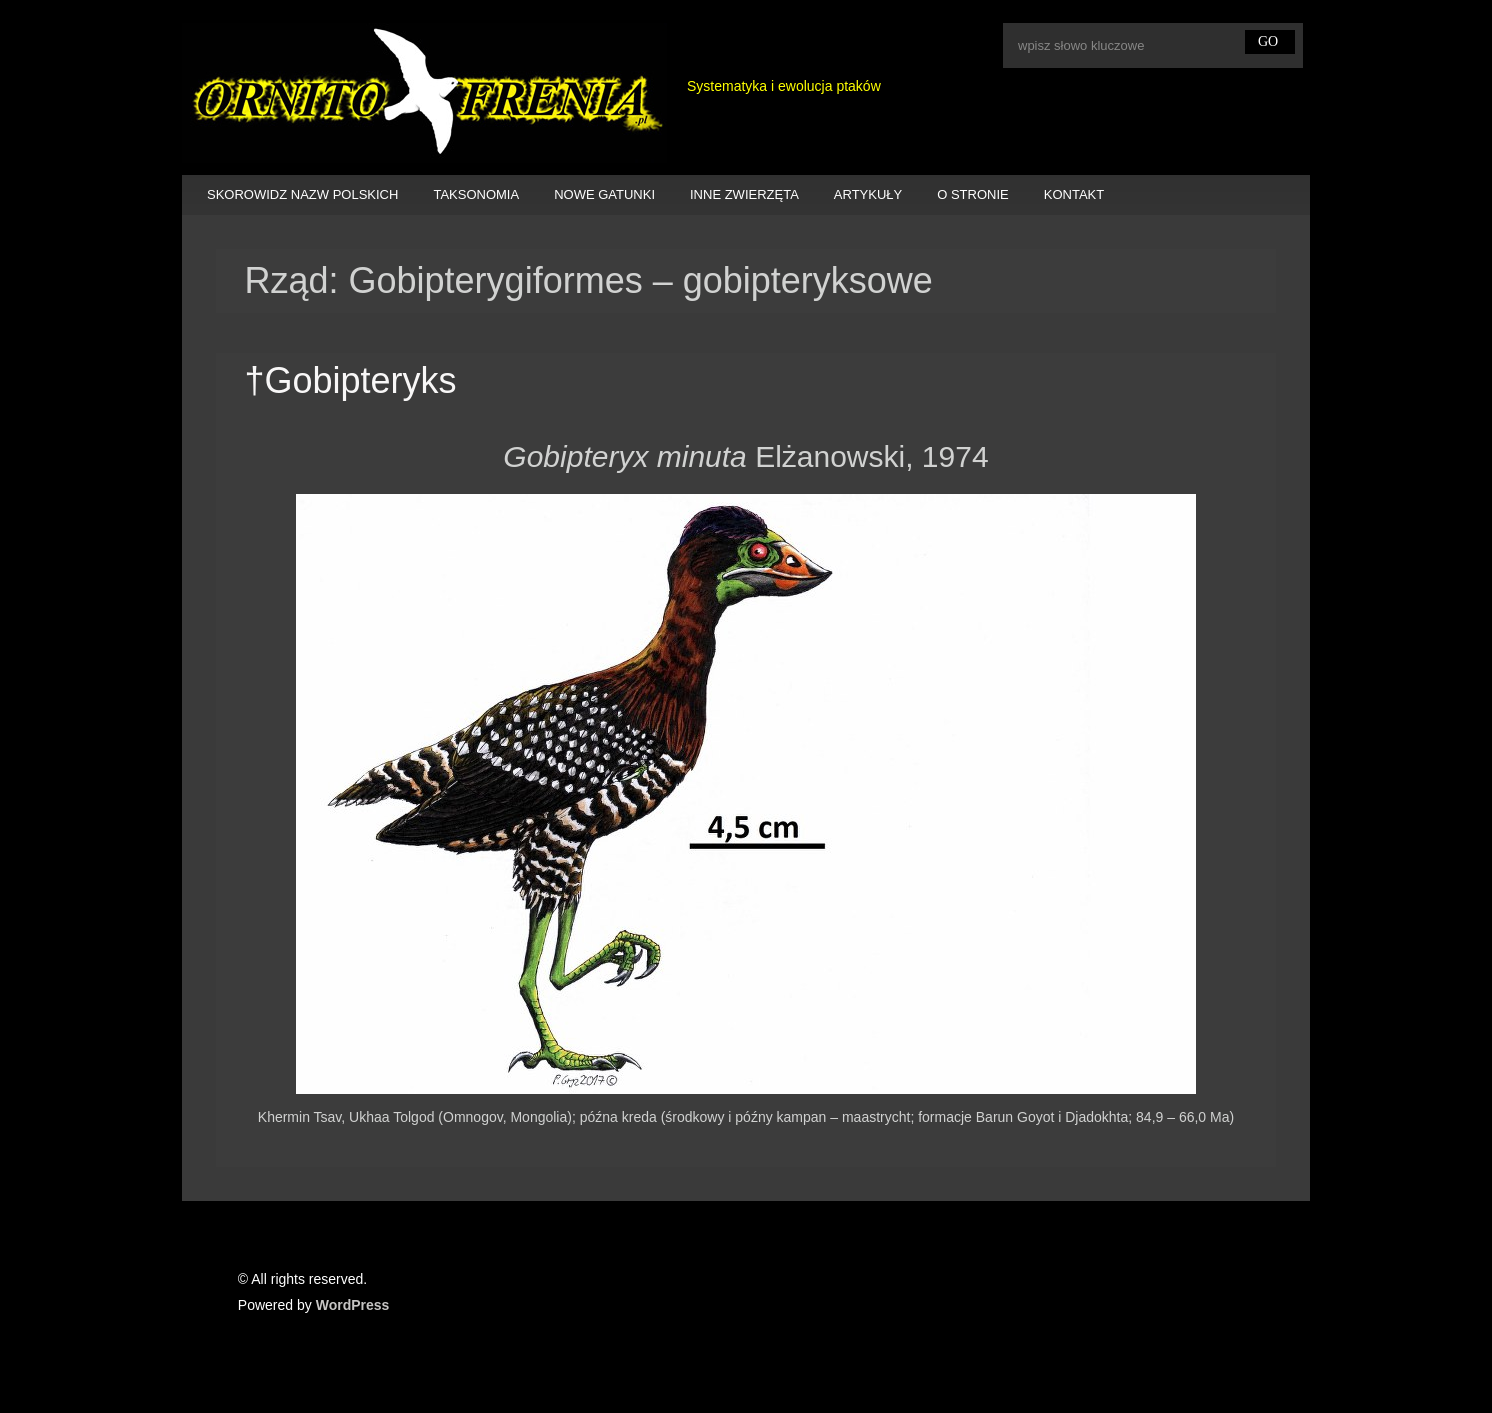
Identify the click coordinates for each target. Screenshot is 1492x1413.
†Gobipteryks (350, 380)
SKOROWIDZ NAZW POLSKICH (302, 194)
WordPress (353, 1305)
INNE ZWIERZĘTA (744, 194)
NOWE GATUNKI (604, 194)
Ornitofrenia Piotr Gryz (424, 93)
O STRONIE (973, 194)
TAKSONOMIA (476, 194)
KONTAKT (1074, 194)
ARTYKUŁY (868, 194)
